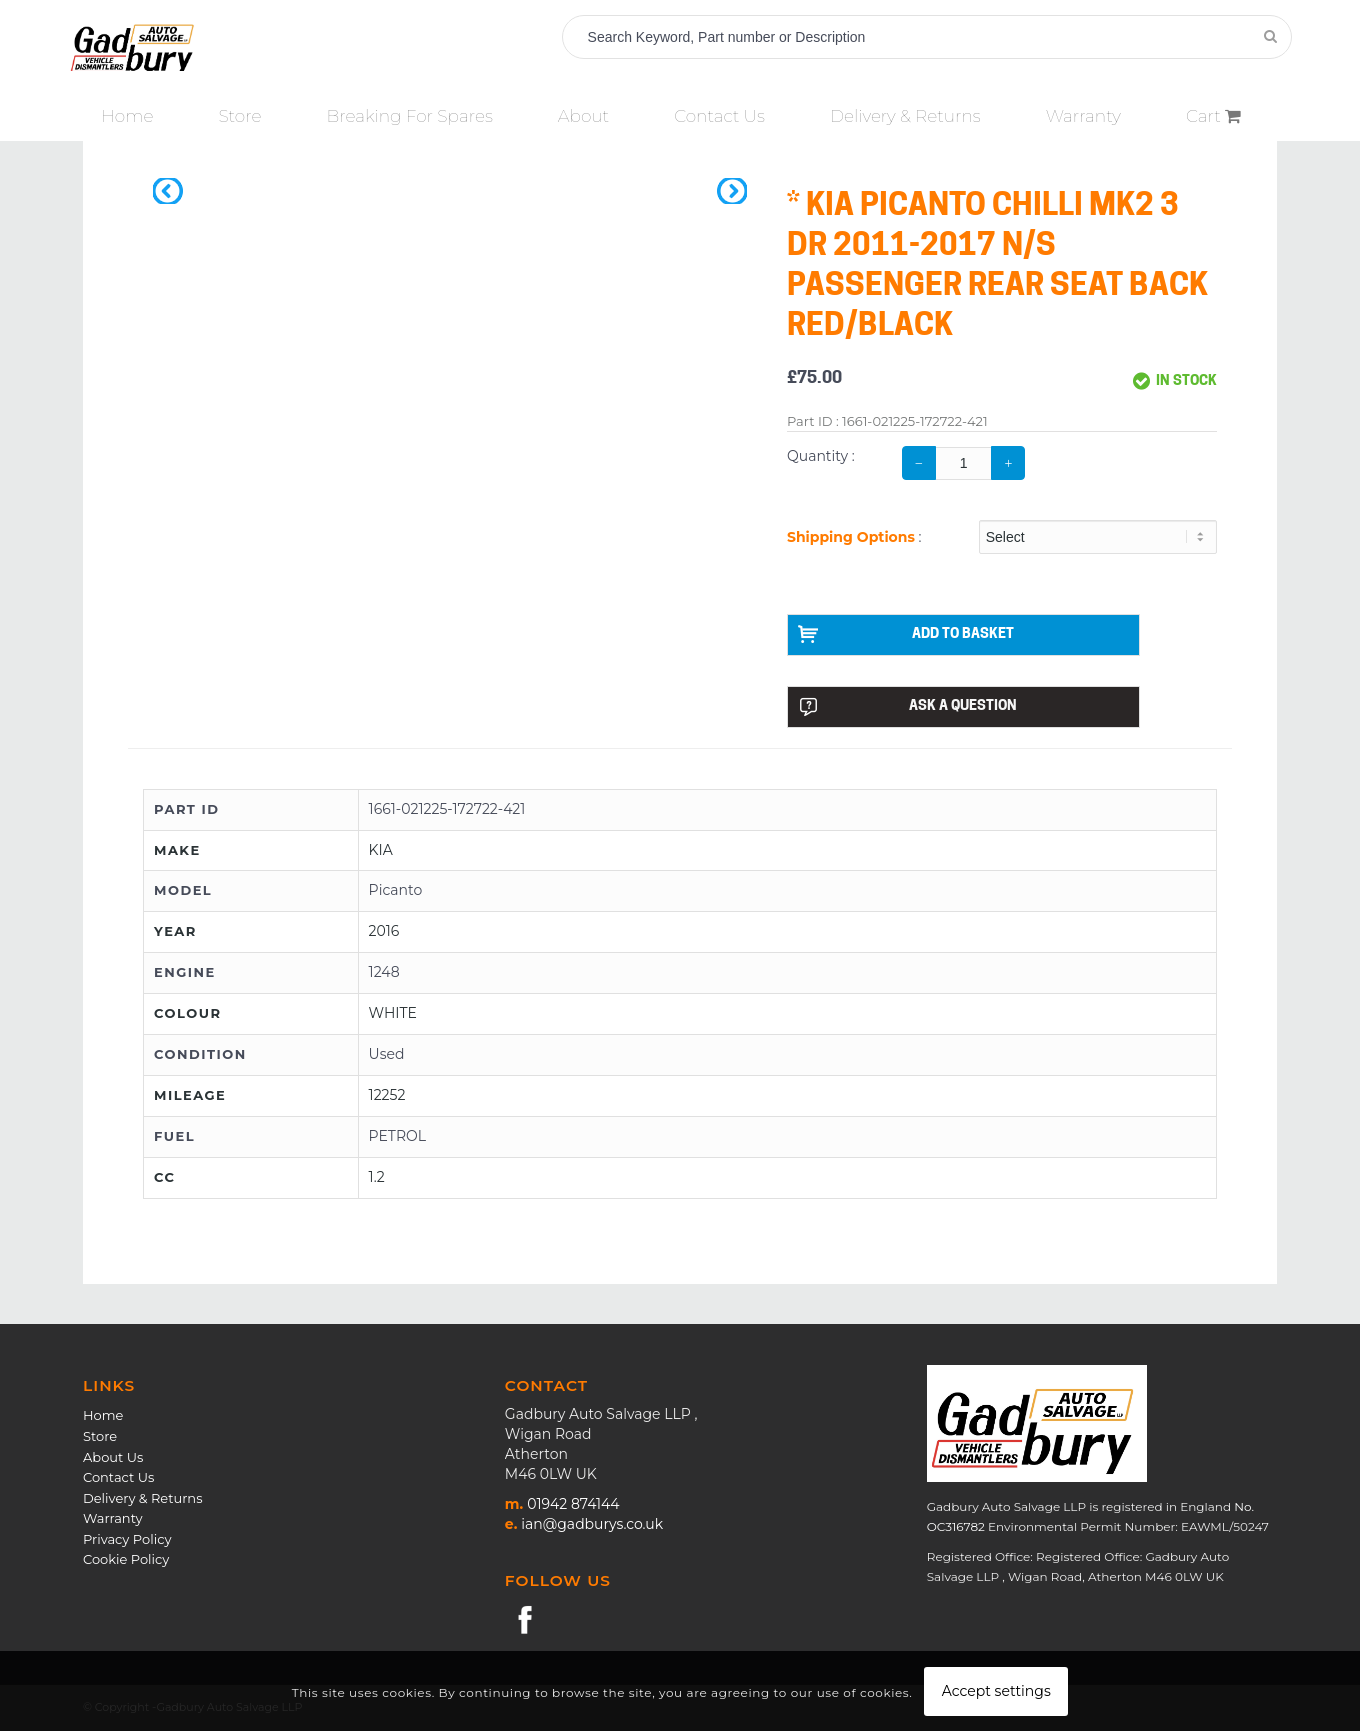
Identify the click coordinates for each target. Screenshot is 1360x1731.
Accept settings (996, 1691)
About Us (113, 1457)
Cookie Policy (126, 1559)
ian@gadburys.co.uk (592, 1524)
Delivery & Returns (142, 1498)
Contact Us (118, 1477)
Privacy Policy (127, 1539)
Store (100, 1436)
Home (103, 1415)
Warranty (113, 1518)
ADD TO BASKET (906, 634)
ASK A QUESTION (907, 707)
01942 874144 (573, 1504)
